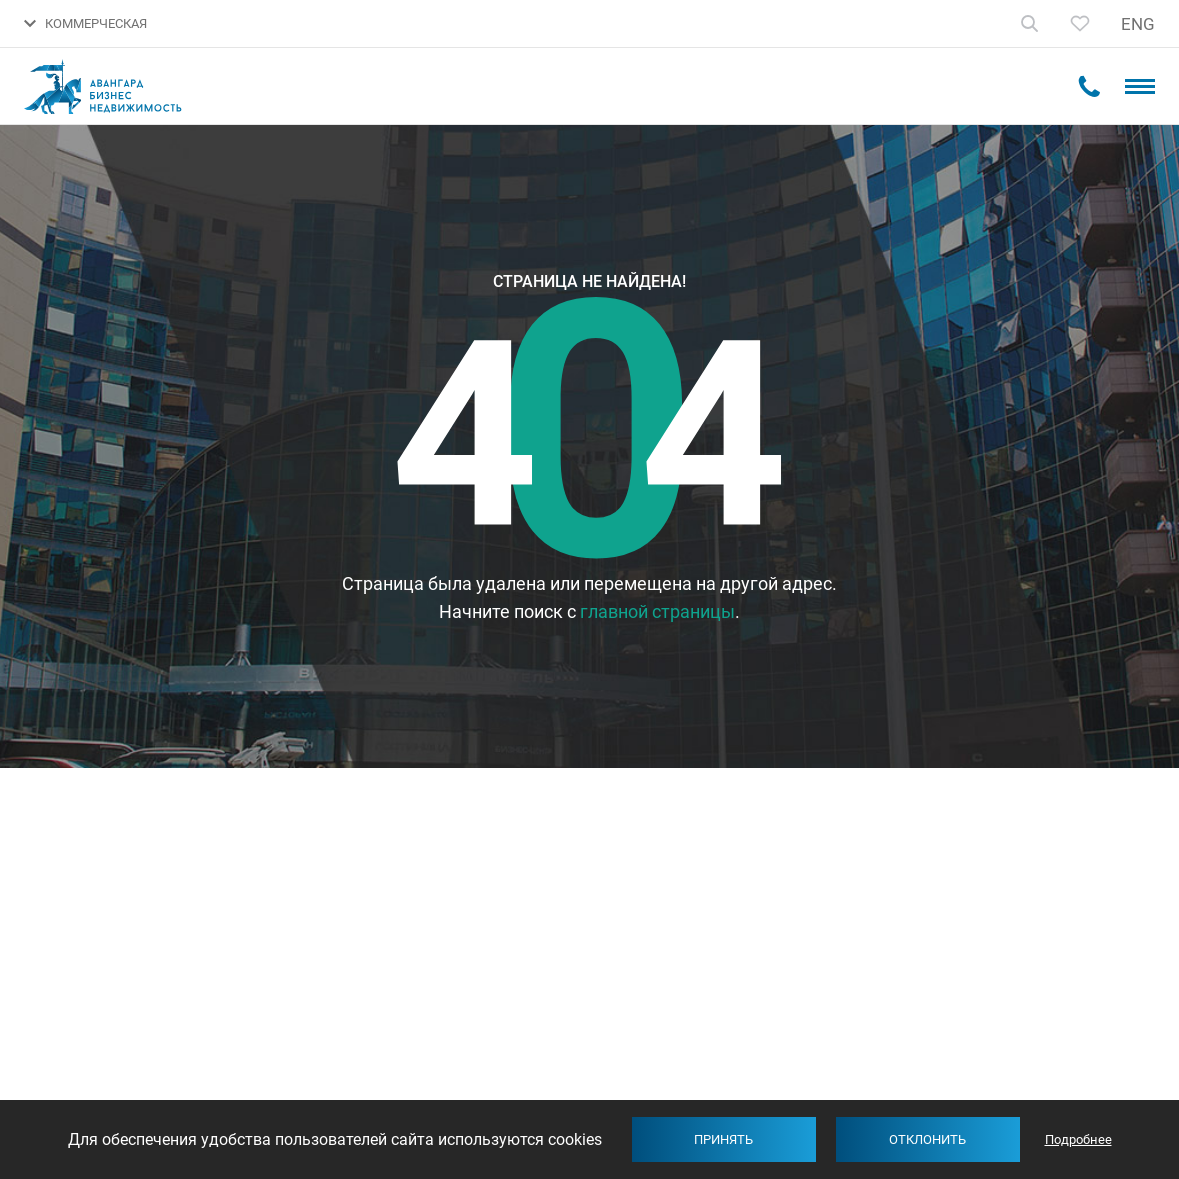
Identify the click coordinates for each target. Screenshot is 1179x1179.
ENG (1138, 24)
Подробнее (1078, 1139)
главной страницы (657, 611)
